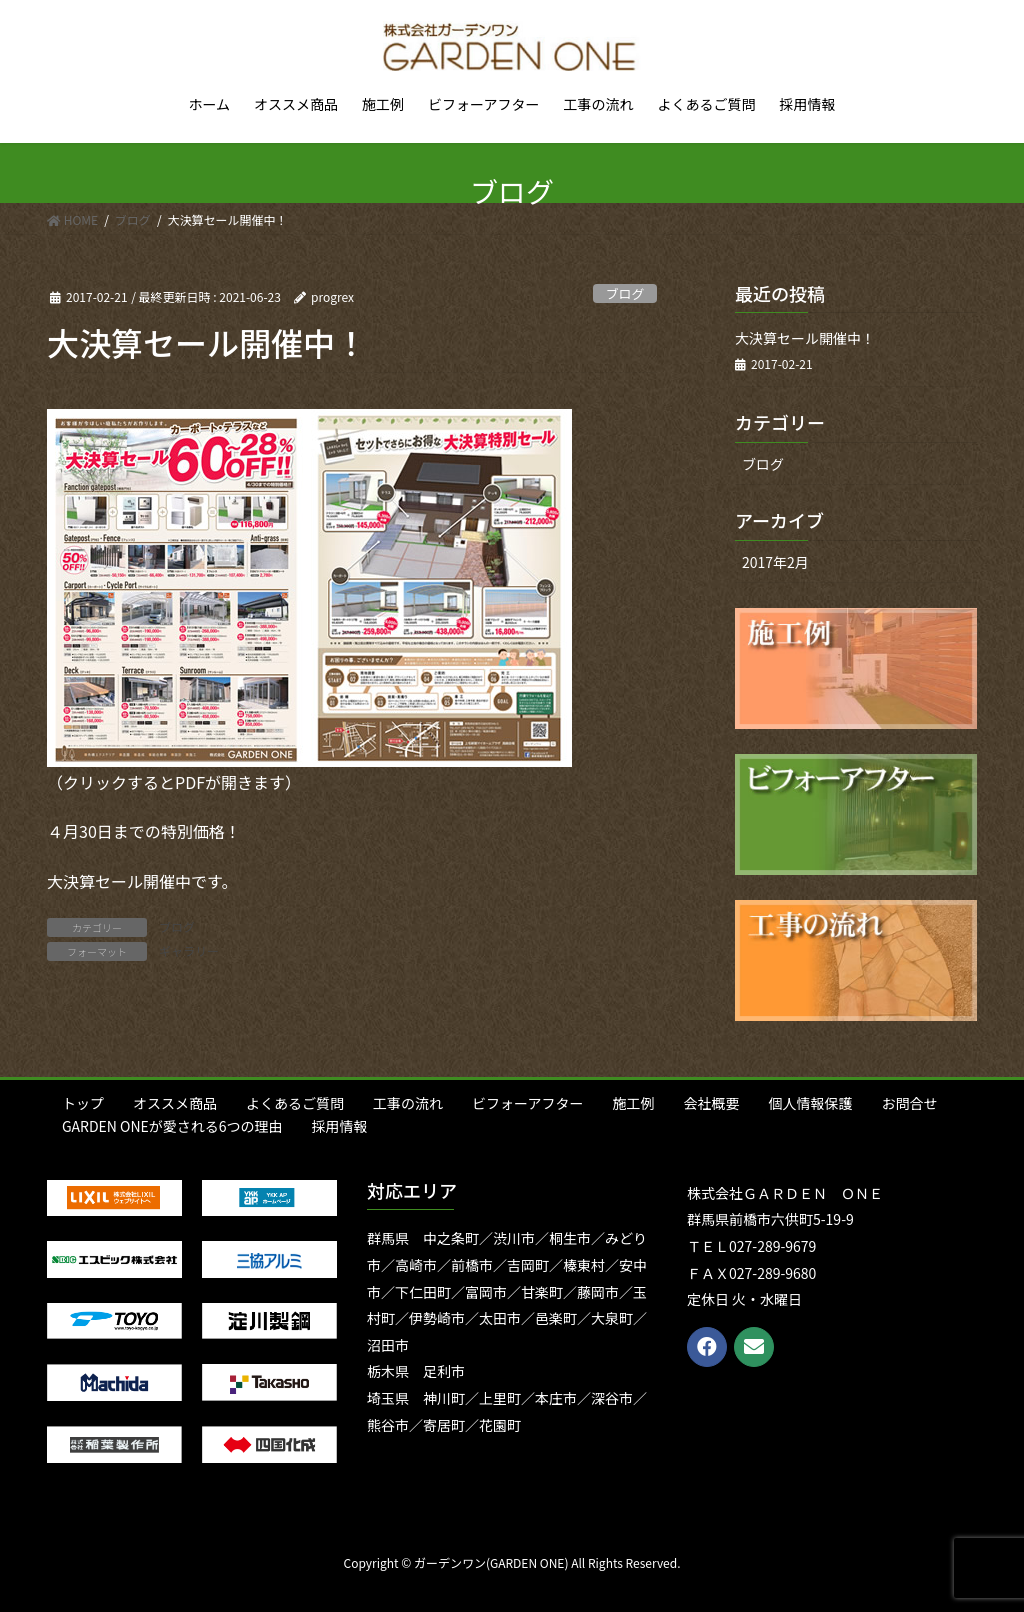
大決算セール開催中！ (805, 338)
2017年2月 (775, 562)
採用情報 (340, 1126)
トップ (83, 1103)
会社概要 (711, 1103)
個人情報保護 (810, 1103)
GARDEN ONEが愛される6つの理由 (172, 1126)
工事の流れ (408, 1103)
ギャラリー (189, 950)
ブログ (625, 293)
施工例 (633, 1103)
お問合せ (909, 1103)
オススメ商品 (175, 1103)
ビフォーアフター (527, 1103)
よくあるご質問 (295, 1103)
